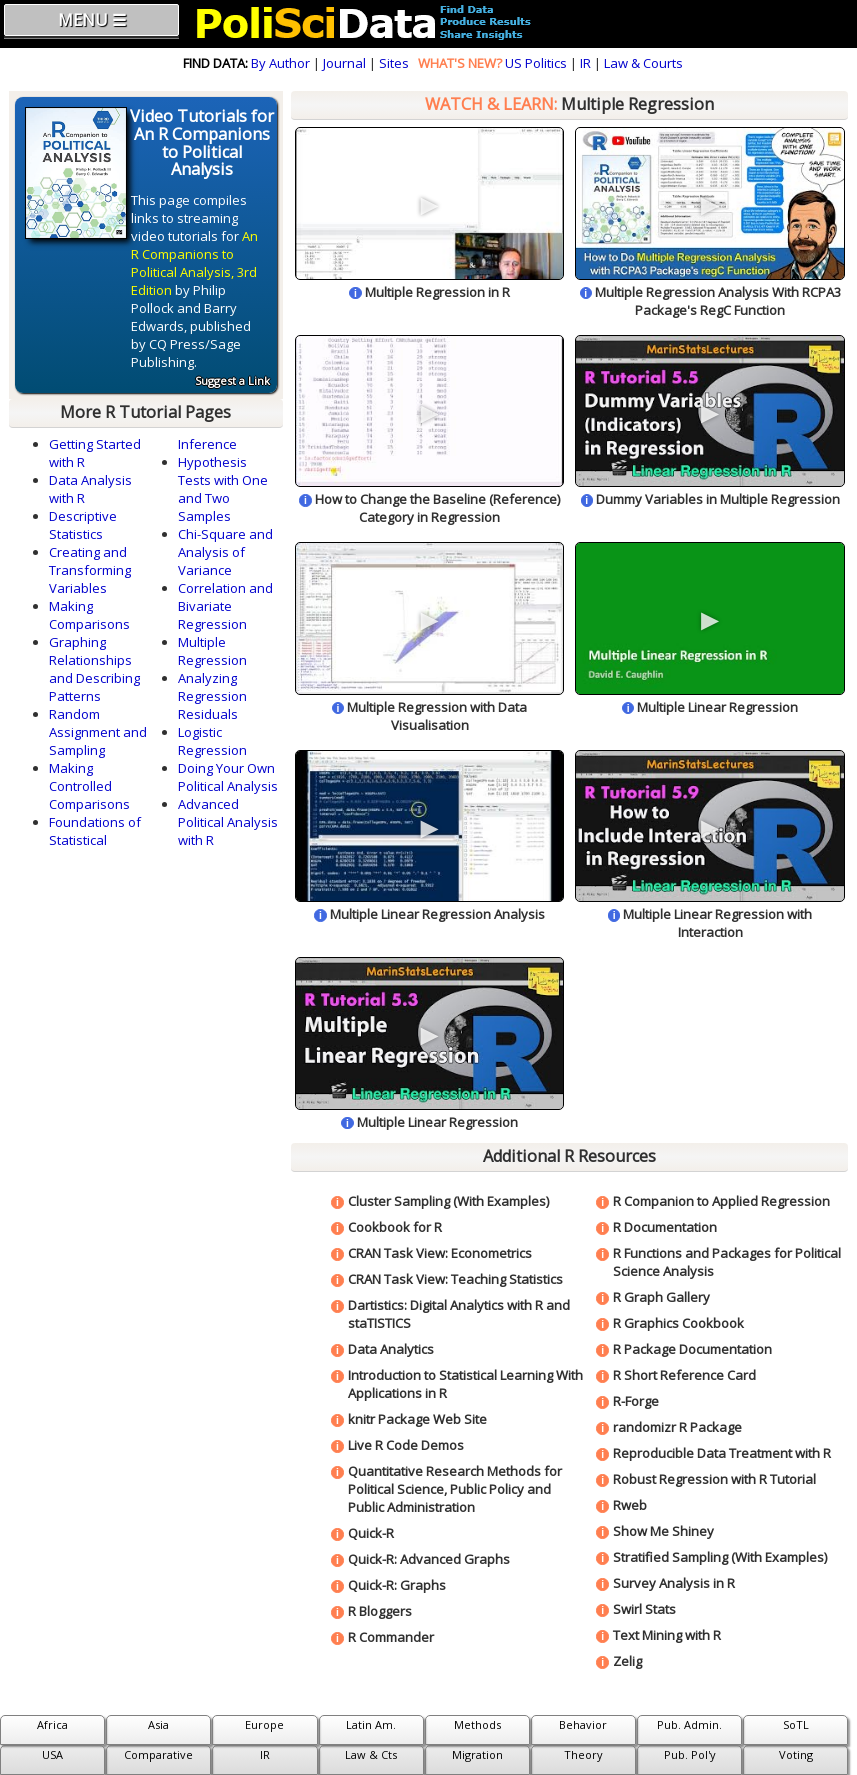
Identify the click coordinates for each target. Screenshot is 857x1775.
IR (585, 63)
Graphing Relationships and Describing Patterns (94, 669)
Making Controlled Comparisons (89, 786)
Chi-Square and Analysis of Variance (225, 552)
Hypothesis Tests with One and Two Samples (223, 489)
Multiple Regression (212, 651)
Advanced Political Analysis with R (228, 822)
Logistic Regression (212, 741)
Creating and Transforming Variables (90, 570)
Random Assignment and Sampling (98, 732)
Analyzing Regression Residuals (212, 696)
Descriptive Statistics (83, 525)
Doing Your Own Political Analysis (228, 777)
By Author (280, 63)
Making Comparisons (89, 615)
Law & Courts (643, 63)
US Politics (536, 63)
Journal (344, 63)
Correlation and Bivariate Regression (225, 606)
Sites (394, 63)
